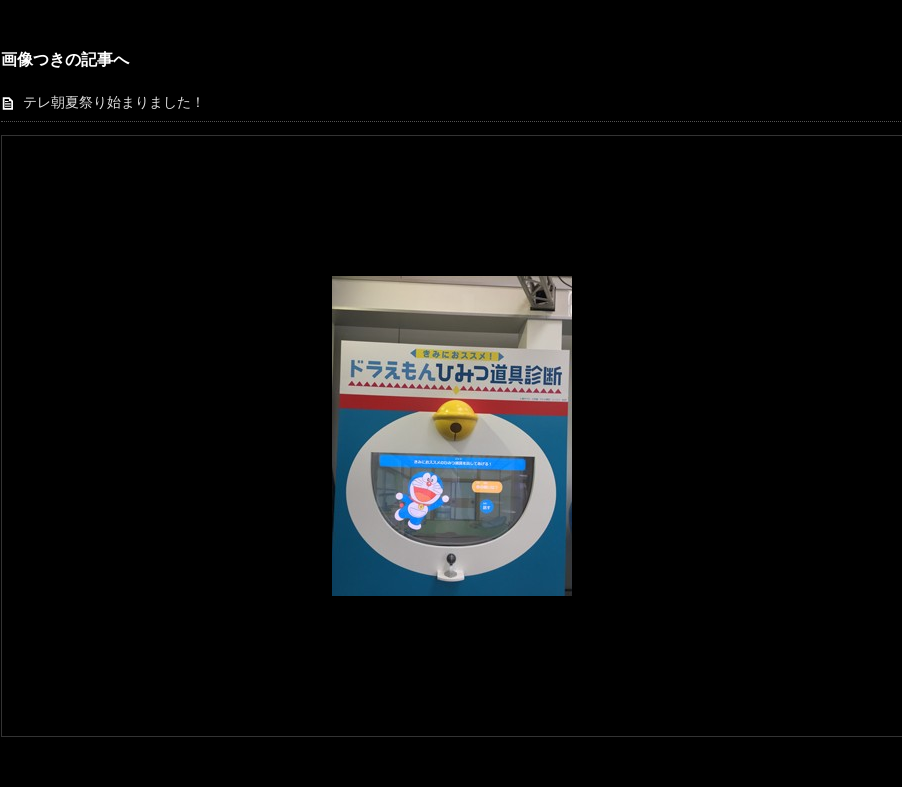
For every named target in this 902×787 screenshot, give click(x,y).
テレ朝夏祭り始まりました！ (114, 102)
